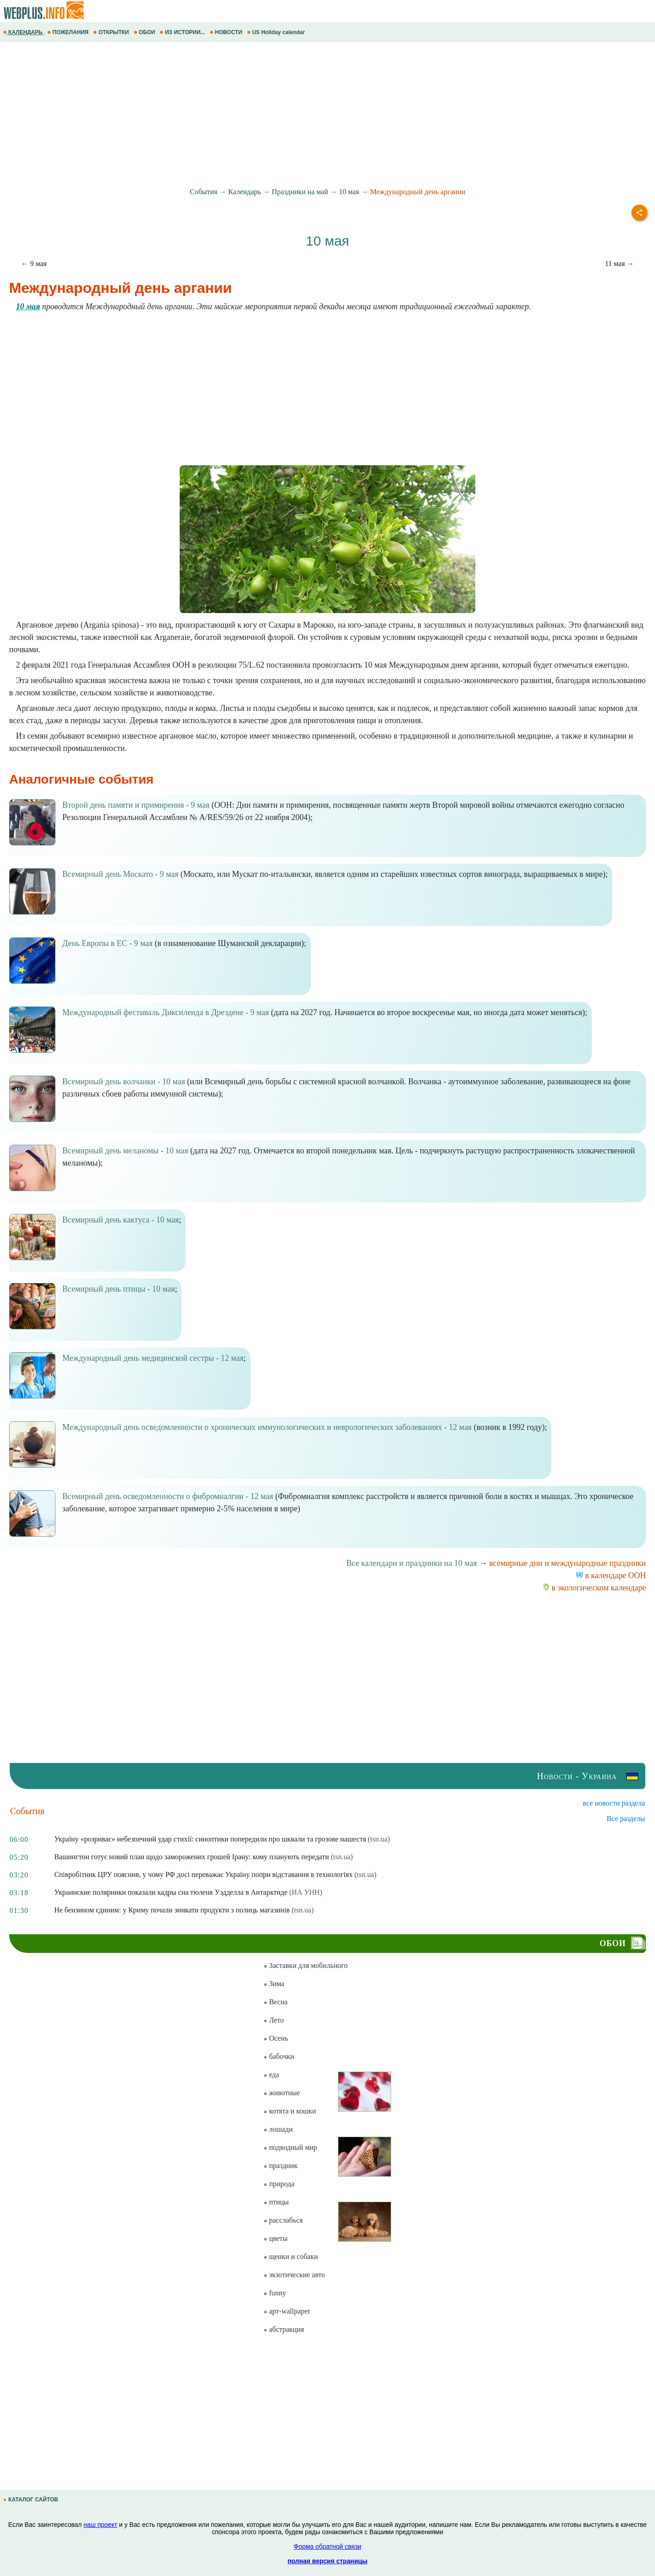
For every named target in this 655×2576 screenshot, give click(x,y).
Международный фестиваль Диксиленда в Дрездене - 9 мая (165, 1012)
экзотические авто (294, 2275)
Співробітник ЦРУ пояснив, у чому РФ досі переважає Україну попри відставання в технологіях (203, 1874)
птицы (275, 2202)
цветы (275, 2238)
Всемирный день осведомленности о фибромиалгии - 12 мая (167, 1496)
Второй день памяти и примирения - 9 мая (136, 805)
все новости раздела (614, 1803)
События (203, 192)
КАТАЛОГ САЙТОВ (31, 2499)
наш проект (100, 2524)
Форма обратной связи (327, 2546)
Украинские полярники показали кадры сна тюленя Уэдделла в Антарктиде (170, 1892)
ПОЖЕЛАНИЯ (68, 32)
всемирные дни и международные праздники (567, 1563)
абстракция (283, 2329)
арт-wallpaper (286, 2311)
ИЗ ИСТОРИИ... (183, 32)
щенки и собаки (290, 2256)
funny (274, 2293)
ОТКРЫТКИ (112, 32)
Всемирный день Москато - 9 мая (120, 874)
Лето (273, 2020)
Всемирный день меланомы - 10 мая (125, 1150)
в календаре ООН (611, 1575)
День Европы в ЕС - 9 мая (107, 943)
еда (271, 2074)
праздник (280, 2165)
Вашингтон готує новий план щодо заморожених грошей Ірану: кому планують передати (191, 1857)
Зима (273, 1983)
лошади (277, 2129)
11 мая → (619, 263)
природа (278, 2184)
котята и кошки (289, 2111)
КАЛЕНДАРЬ (23, 32)
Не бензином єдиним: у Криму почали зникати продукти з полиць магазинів (172, 1910)
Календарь (244, 192)
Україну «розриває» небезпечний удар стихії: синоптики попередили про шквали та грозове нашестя (210, 1839)
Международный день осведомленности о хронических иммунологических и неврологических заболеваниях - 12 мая (267, 1427)
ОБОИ (145, 32)
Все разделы (626, 1818)
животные (281, 2093)
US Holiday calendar (277, 32)
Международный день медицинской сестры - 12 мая (153, 1358)
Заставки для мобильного (305, 1965)
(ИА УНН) (305, 1892)
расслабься (282, 2220)
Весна (275, 2002)
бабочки (278, 2056)
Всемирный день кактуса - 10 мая (120, 1219)
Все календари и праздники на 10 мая (411, 1563)
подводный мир (290, 2147)
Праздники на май (300, 192)
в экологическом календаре (594, 1587)
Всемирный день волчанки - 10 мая (123, 1081)
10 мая (349, 192)
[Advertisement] (273, 115)
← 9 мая (33, 263)
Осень (275, 2038)
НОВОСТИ (227, 32)
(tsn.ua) (379, 1839)
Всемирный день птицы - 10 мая (118, 1288)
